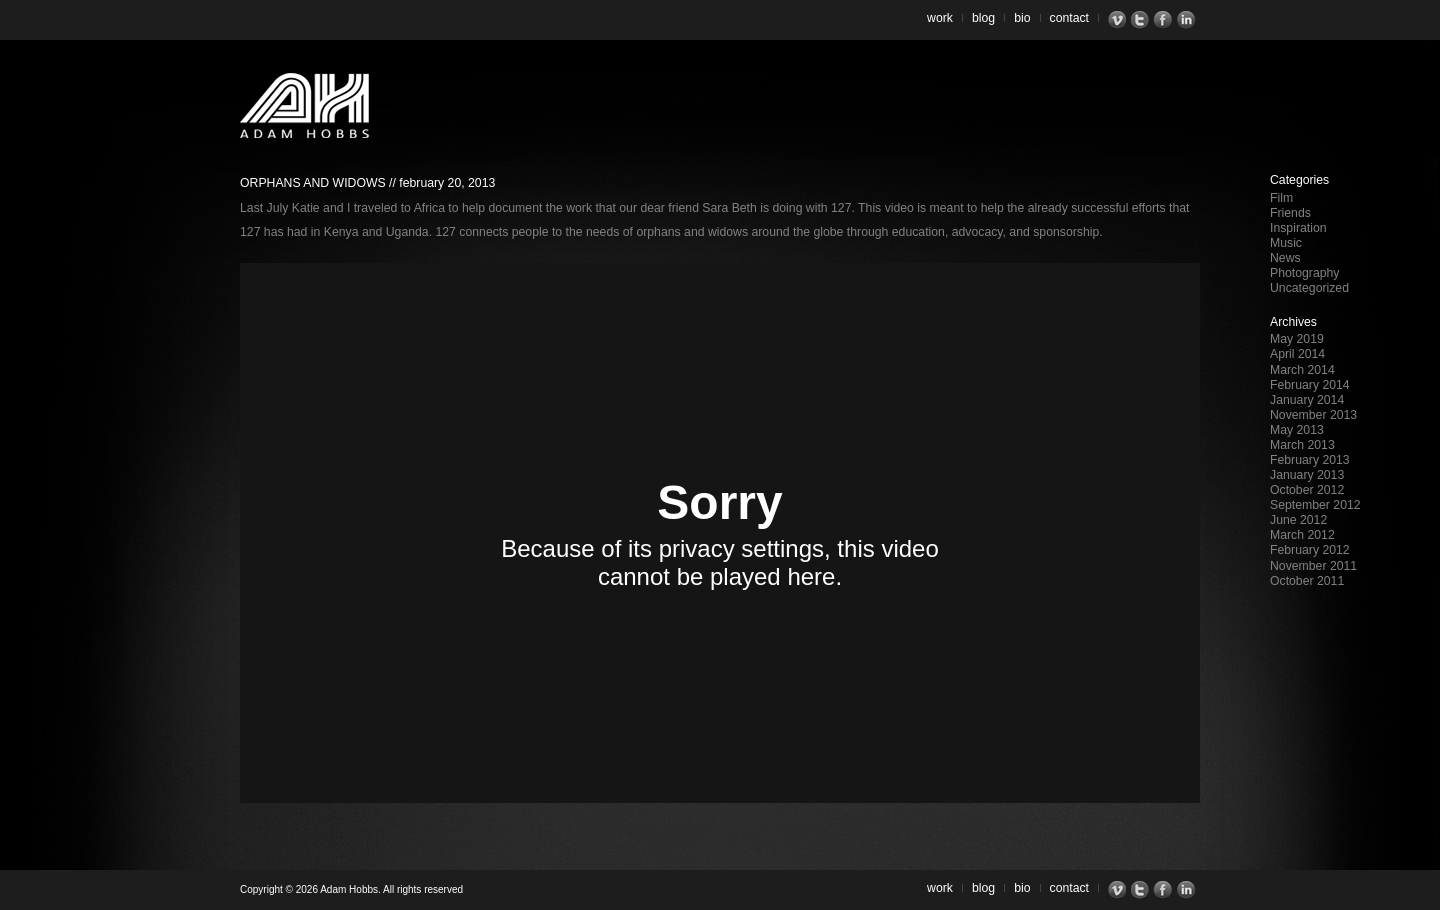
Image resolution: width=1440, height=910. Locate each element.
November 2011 (1313, 566)
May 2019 (1297, 339)
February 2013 (1310, 460)
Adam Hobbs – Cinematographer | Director (304, 105)
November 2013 (1313, 415)
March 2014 (1302, 370)
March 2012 (1302, 535)
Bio (1022, 18)
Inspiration (1298, 228)
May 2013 (1297, 430)
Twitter (1142, 20)
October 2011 (1307, 581)
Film (1281, 198)
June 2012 (1298, 520)
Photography (1304, 273)
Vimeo (1119, 20)
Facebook (1165, 20)
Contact (1070, 18)
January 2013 (1307, 475)
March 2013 (1302, 445)
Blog (983, 18)
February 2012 (1310, 550)
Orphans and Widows (313, 183)
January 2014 (1307, 400)
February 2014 (1310, 385)
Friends (1290, 213)
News (1285, 258)
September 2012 (1315, 505)
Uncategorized (1309, 288)
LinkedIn (1188, 20)
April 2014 (1297, 354)
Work (940, 18)
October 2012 (1307, 490)
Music (1286, 243)
